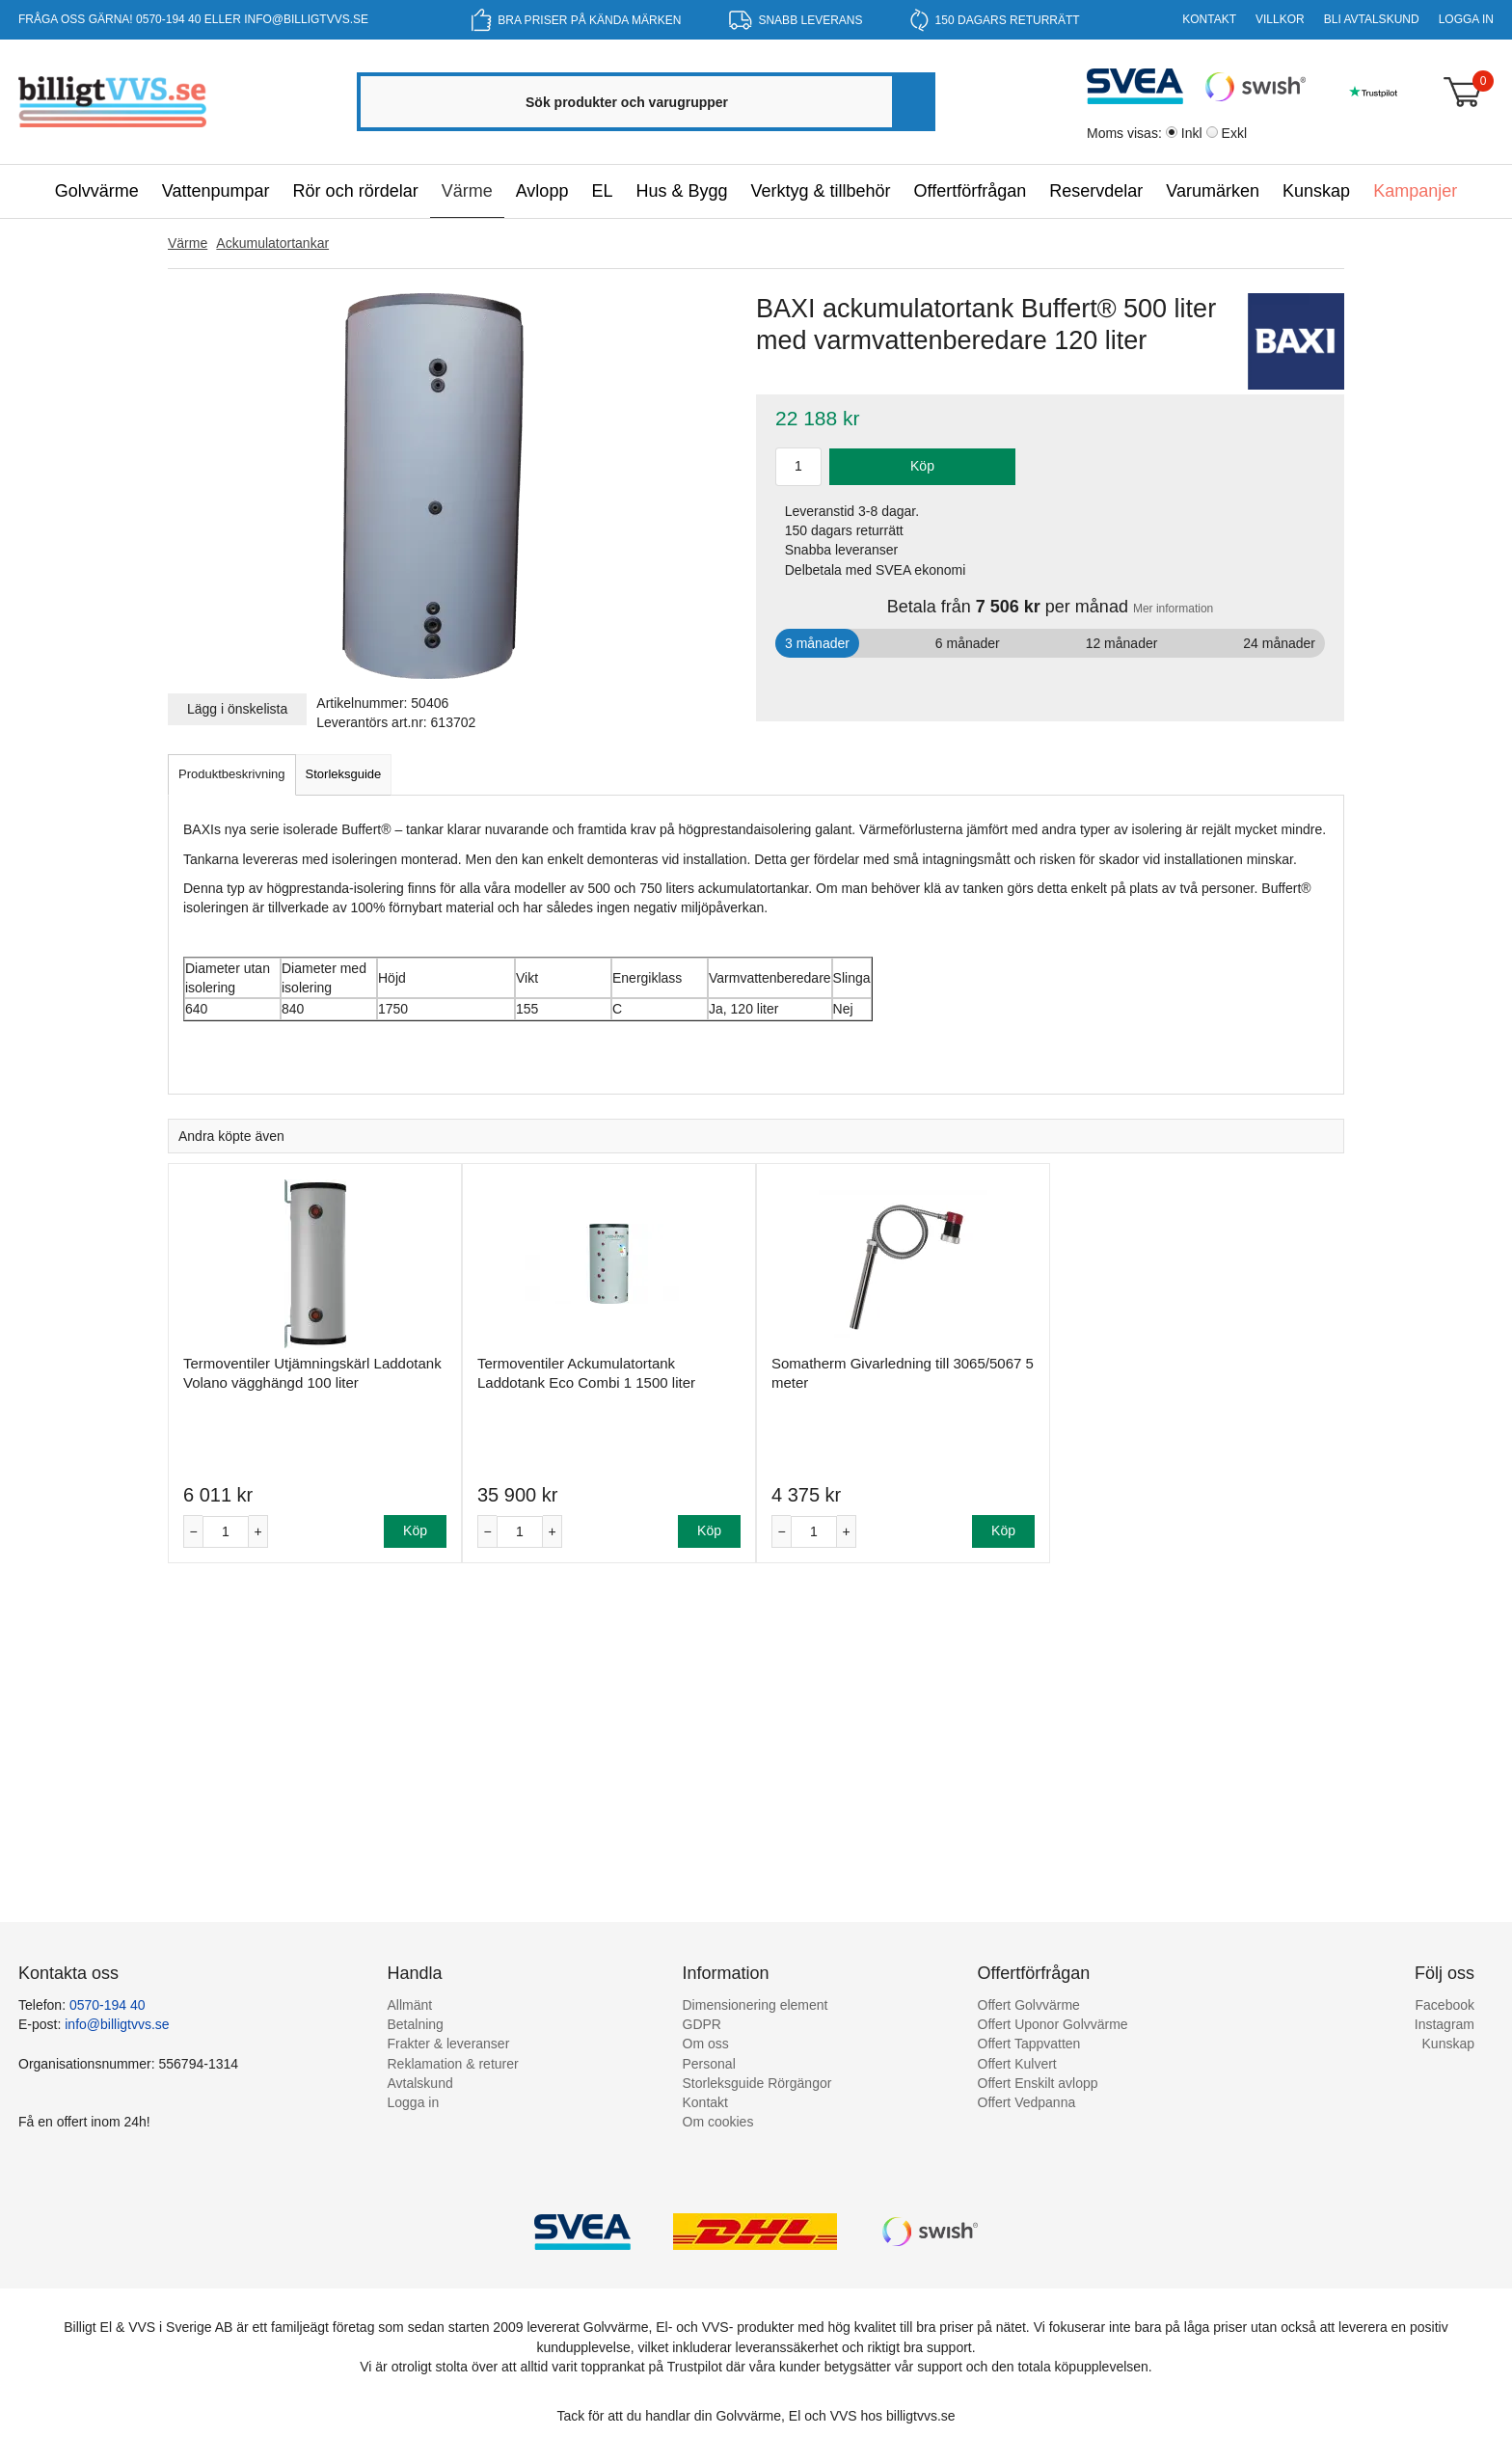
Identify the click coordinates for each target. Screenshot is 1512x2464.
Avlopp (542, 191)
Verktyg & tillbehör (820, 191)
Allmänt (410, 2005)
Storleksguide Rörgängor (757, 2083)
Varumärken (1212, 191)
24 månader (1279, 643)
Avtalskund (420, 2083)
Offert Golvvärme (1029, 2005)
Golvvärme (97, 191)
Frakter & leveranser (449, 2043)
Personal (709, 2063)
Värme (467, 191)
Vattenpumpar (216, 191)
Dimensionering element (755, 2005)
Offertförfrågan (970, 191)
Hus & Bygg (681, 191)
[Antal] (225, 1532)
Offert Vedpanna (1027, 2102)
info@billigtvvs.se (306, 19)
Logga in (1466, 19)
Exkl (1234, 133)
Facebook (1445, 2005)
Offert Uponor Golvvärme (1053, 2024)
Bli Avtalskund (1371, 19)
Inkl (1191, 133)
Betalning (416, 2024)
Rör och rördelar (355, 191)
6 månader (967, 643)
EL (601, 191)
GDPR (702, 2024)
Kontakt (1209, 19)
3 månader (817, 643)
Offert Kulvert (1017, 2063)
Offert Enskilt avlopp (1038, 2083)
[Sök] (912, 101)
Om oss (706, 2043)
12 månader (1122, 643)
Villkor (1280, 19)
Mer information (1173, 608)
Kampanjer (1415, 191)
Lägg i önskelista (237, 709)
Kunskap (1316, 191)
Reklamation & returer (453, 2063)
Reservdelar (1096, 191)
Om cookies (718, 2121)
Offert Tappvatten (1029, 2043)
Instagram (1444, 2024)
